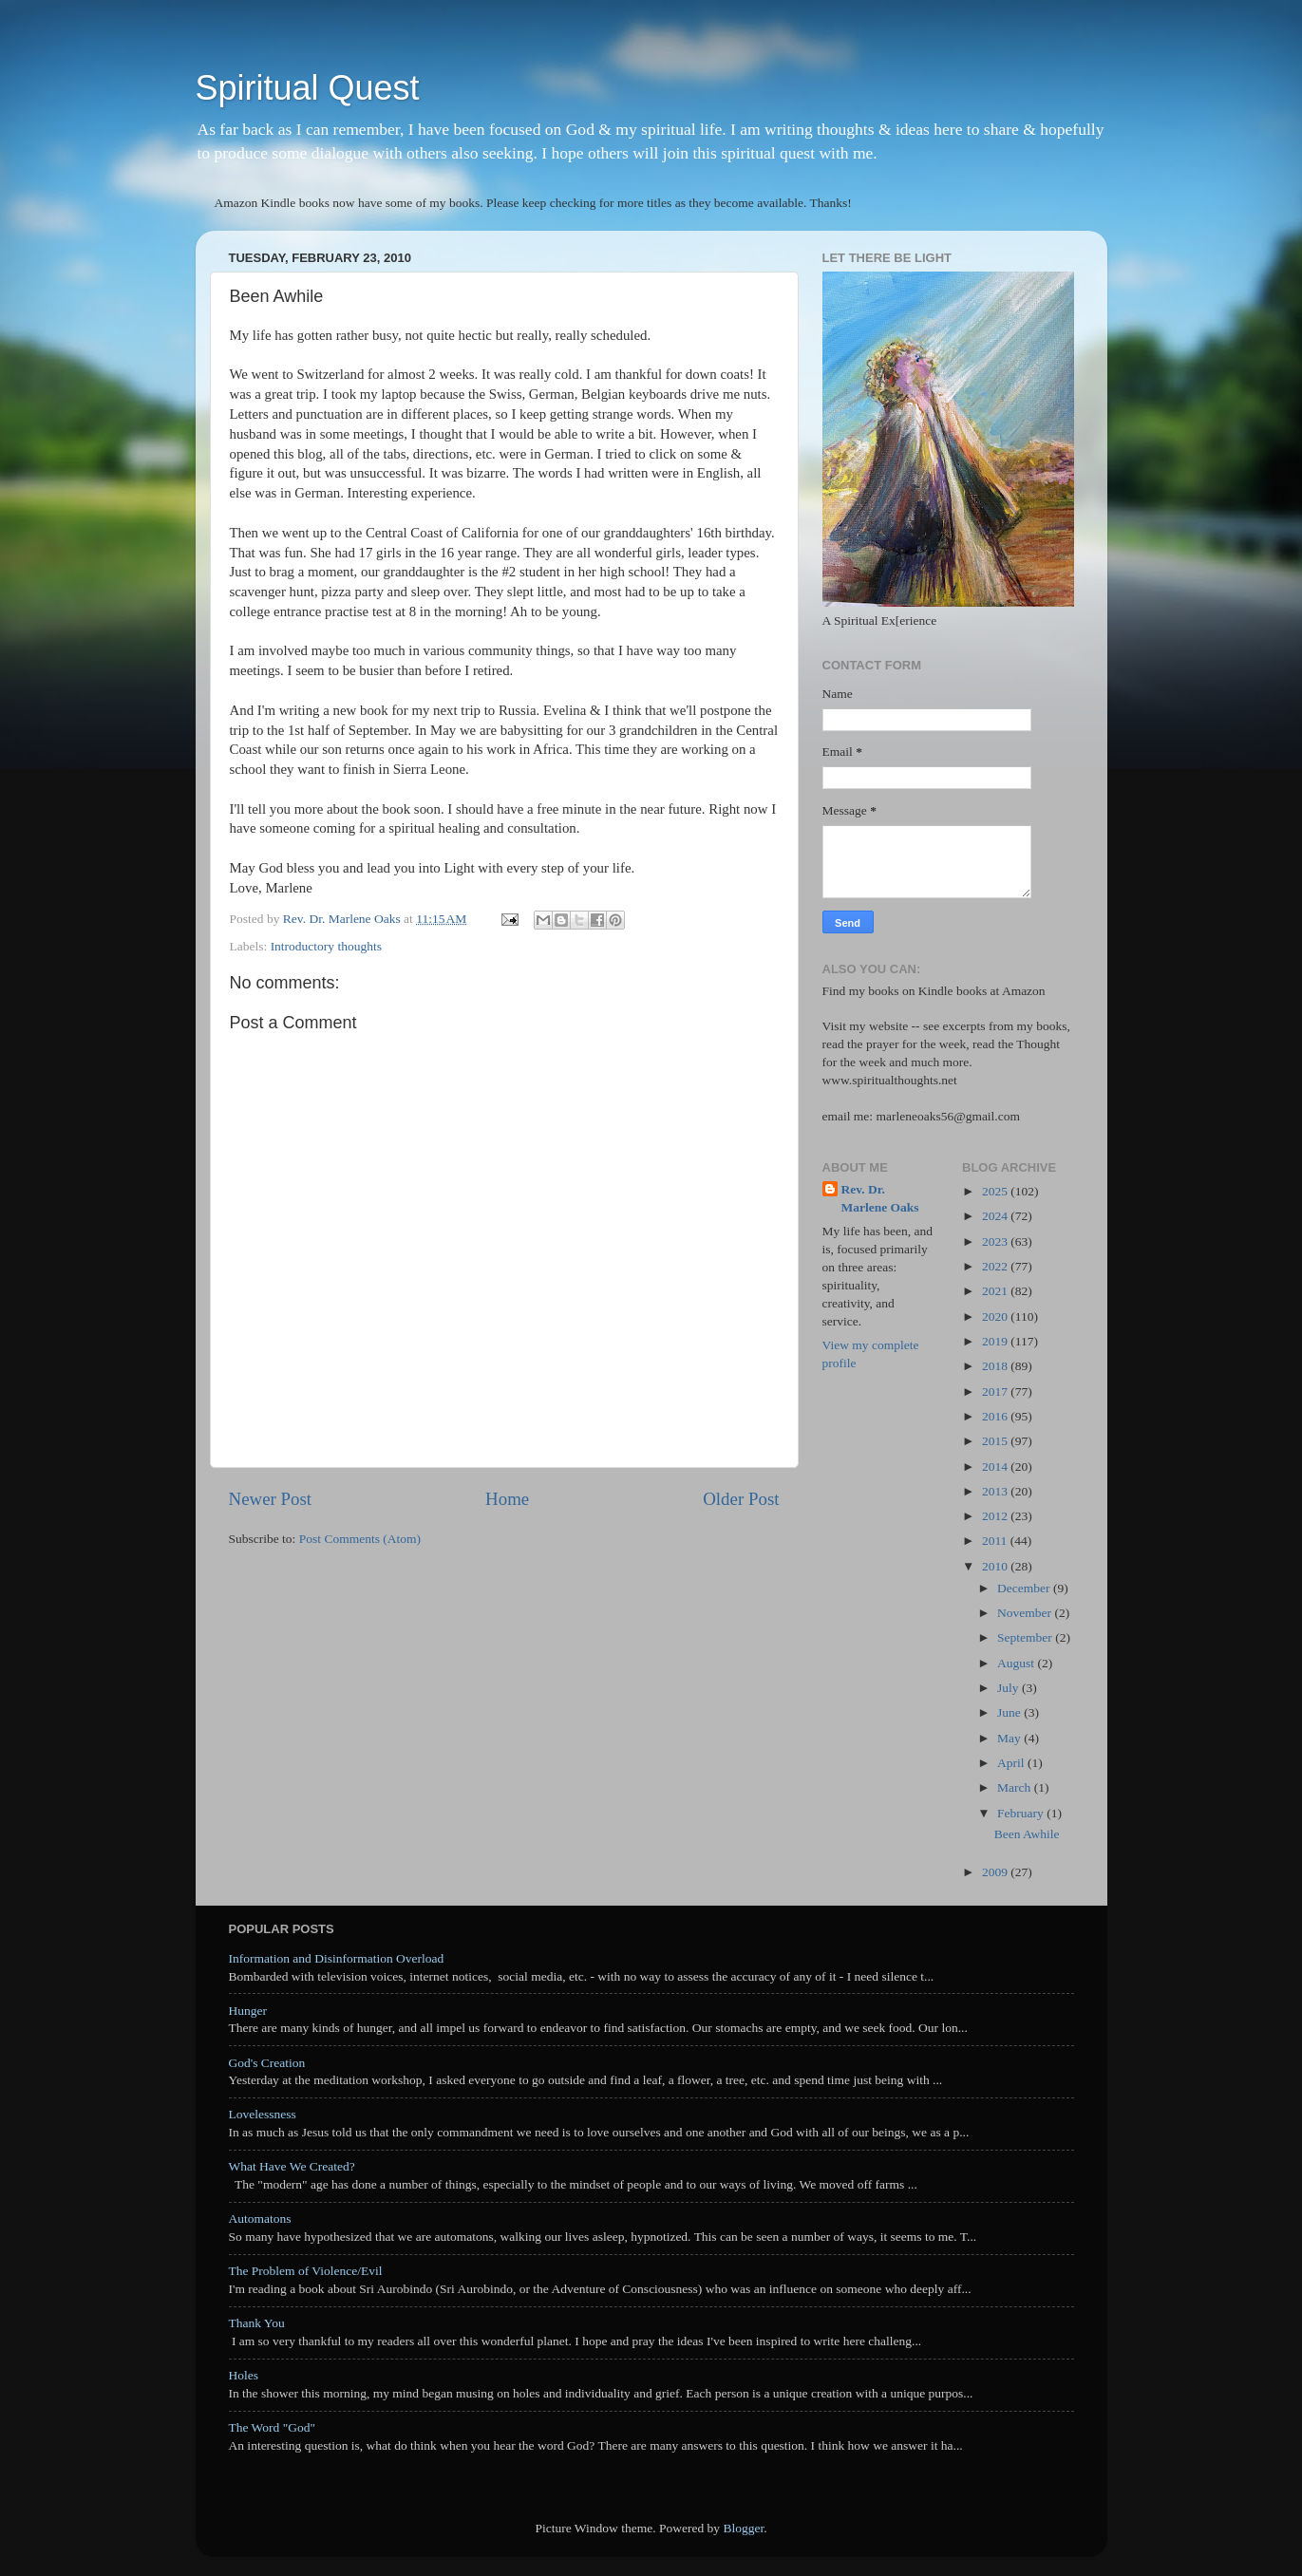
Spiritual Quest (308, 87)
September (1026, 1637)
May (1010, 1738)
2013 (996, 1491)
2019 (996, 1341)
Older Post (741, 1499)
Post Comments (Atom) (360, 1539)
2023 (996, 1241)
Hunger (248, 2010)
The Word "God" (272, 2427)
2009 (996, 1872)
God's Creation (267, 2063)
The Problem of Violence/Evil (306, 2271)
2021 (996, 1291)
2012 (996, 1516)
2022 (996, 1266)
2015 (996, 1441)
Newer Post (270, 1499)
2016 (996, 1416)
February (1022, 1813)
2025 (996, 1191)
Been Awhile (1027, 1834)
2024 (996, 1216)
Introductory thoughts (326, 946)
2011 (996, 1540)
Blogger (743, 2528)
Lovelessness (262, 2114)
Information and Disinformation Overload (336, 1958)
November (1025, 1613)
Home (507, 1499)
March (1015, 1787)
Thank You (257, 2323)
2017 (996, 1391)
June (1010, 1712)
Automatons (260, 2218)
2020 (996, 1316)
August (1017, 1663)
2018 (996, 1366)
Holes (244, 2375)
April (1012, 1763)
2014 (996, 1466)
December (1025, 1588)
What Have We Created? (292, 2166)
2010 (996, 1566)
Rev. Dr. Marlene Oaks (880, 1198)
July (1009, 1688)
